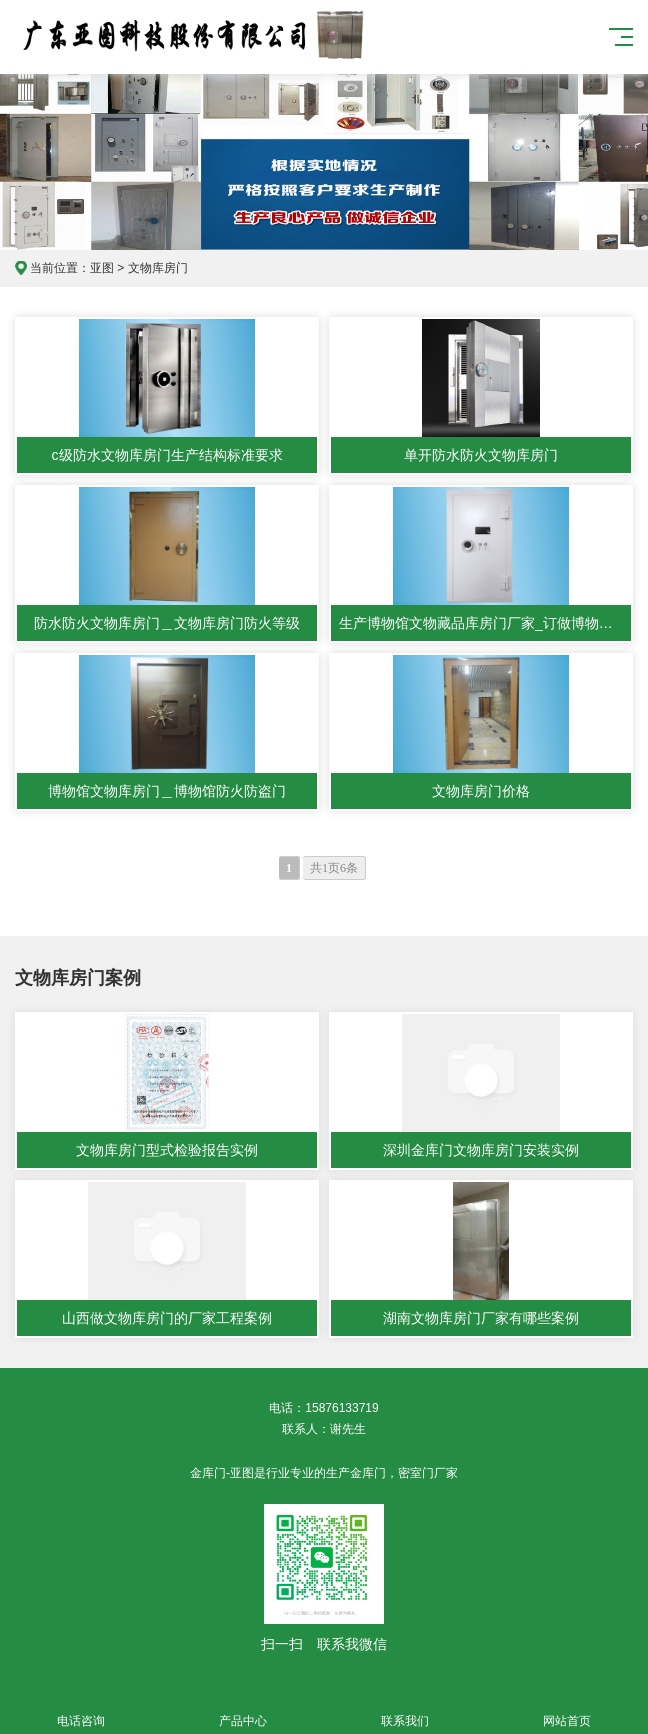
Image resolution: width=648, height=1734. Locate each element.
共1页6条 (334, 868)
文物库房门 (158, 268)
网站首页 (567, 1709)
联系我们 (405, 1709)
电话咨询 (81, 1709)
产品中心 (243, 1709)
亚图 (102, 268)
